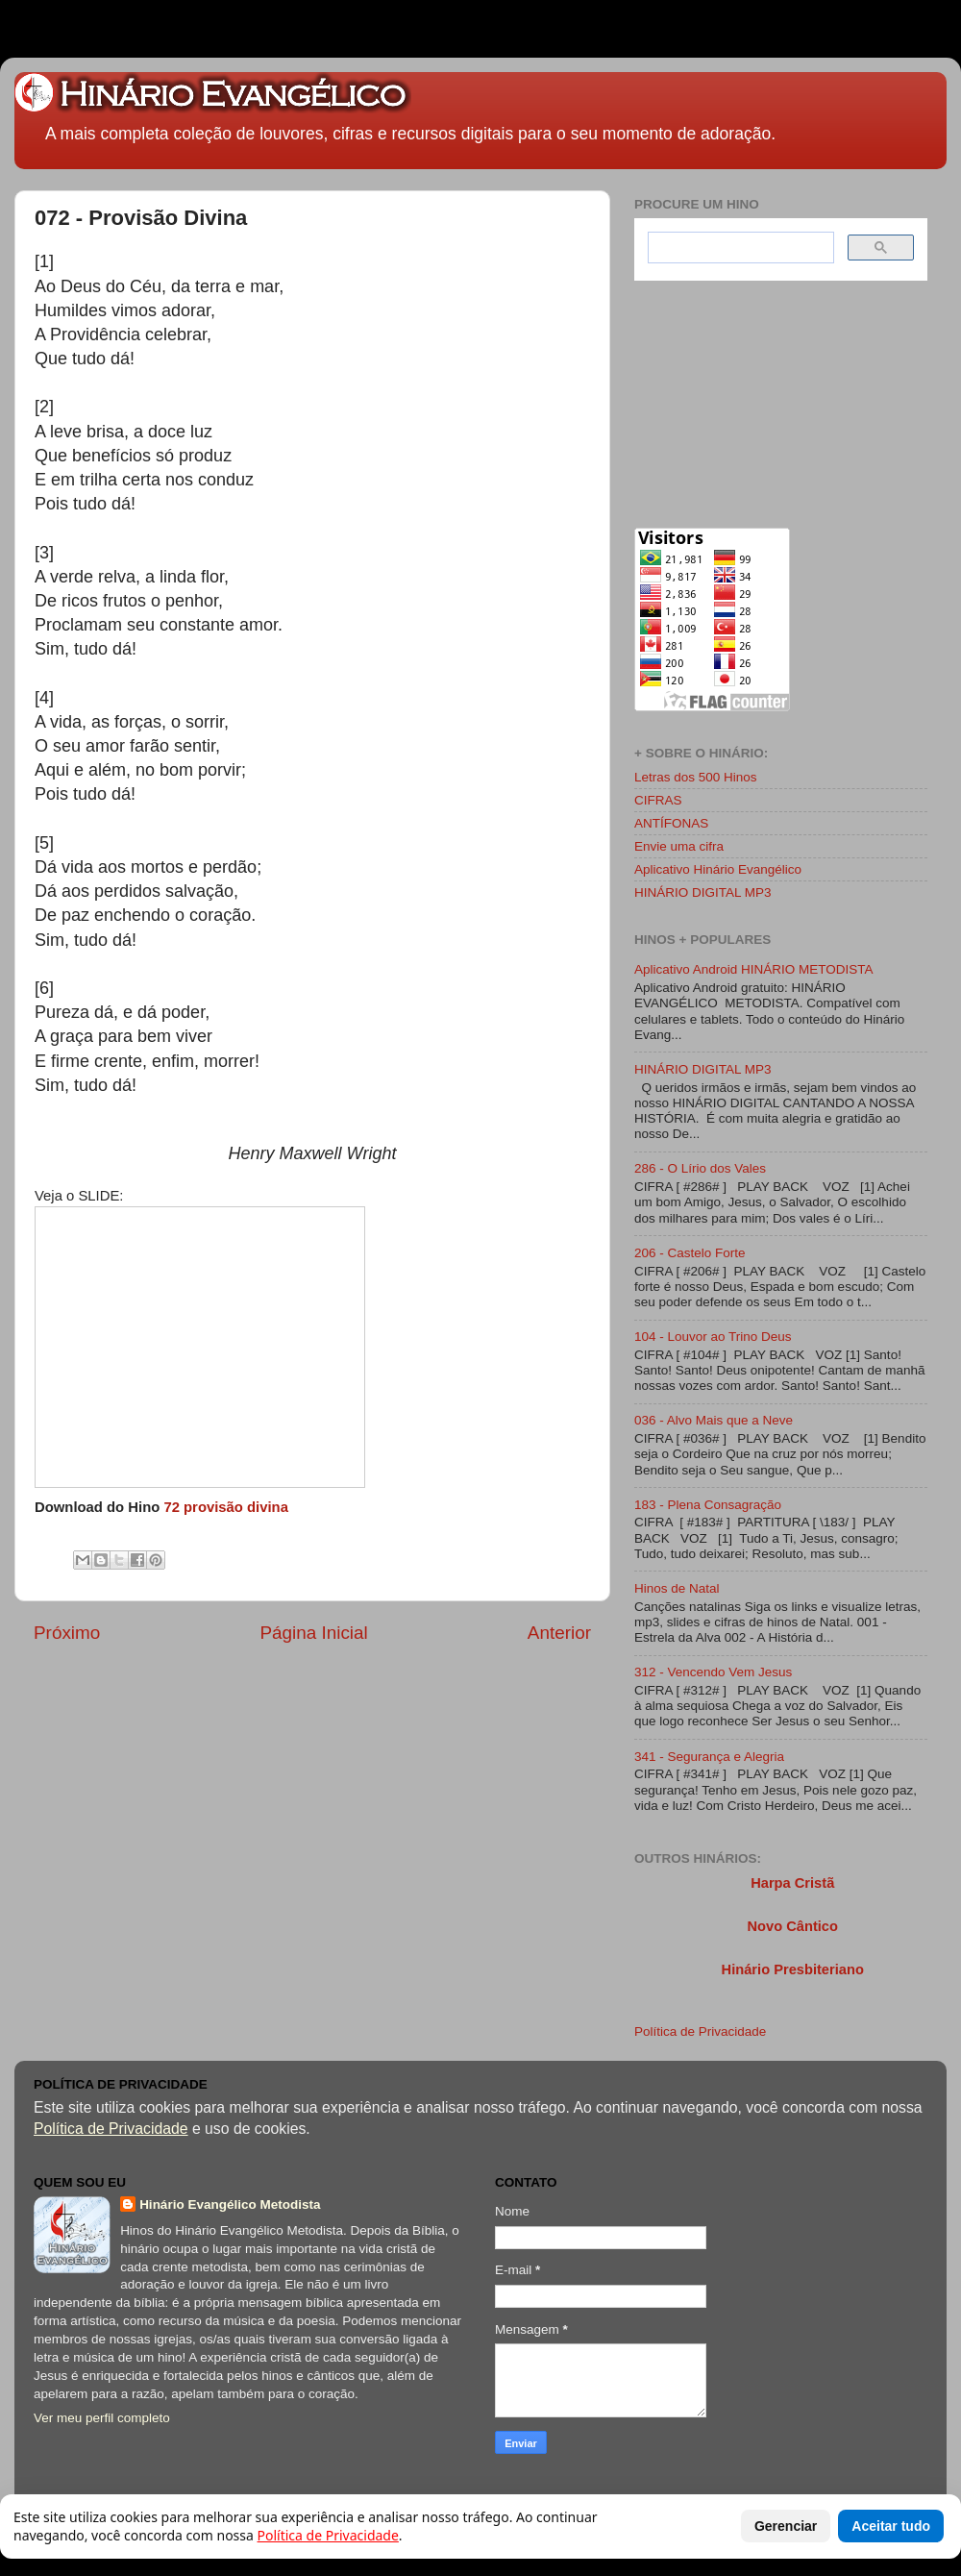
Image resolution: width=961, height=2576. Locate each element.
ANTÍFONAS (671, 823)
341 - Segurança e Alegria (709, 1756)
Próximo (67, 1632)
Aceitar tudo (890, 2526)
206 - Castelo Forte (690, 1253)
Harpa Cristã (792, 1883)
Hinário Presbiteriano (793, 1969)
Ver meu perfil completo (102, 2418)
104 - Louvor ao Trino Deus (713, 1336)
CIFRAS (658, 800)
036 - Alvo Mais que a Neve (713, 1420)
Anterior (559, 1632)
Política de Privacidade (700, 2031)
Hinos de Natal (677, 1588)
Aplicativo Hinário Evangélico (717, 869)
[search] (739, 248)
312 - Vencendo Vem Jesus (713, 1672)
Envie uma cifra (679, 846)
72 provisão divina (225, 1507)
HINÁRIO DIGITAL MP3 (703, 892)
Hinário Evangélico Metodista (229, 2204)
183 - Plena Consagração (707, 1505)
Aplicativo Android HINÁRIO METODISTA (754, 969)
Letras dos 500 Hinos (695, 777)
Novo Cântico (792, 1926)
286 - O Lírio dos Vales (700, 1168)
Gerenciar (785, 2526)
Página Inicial (313, 1632)
